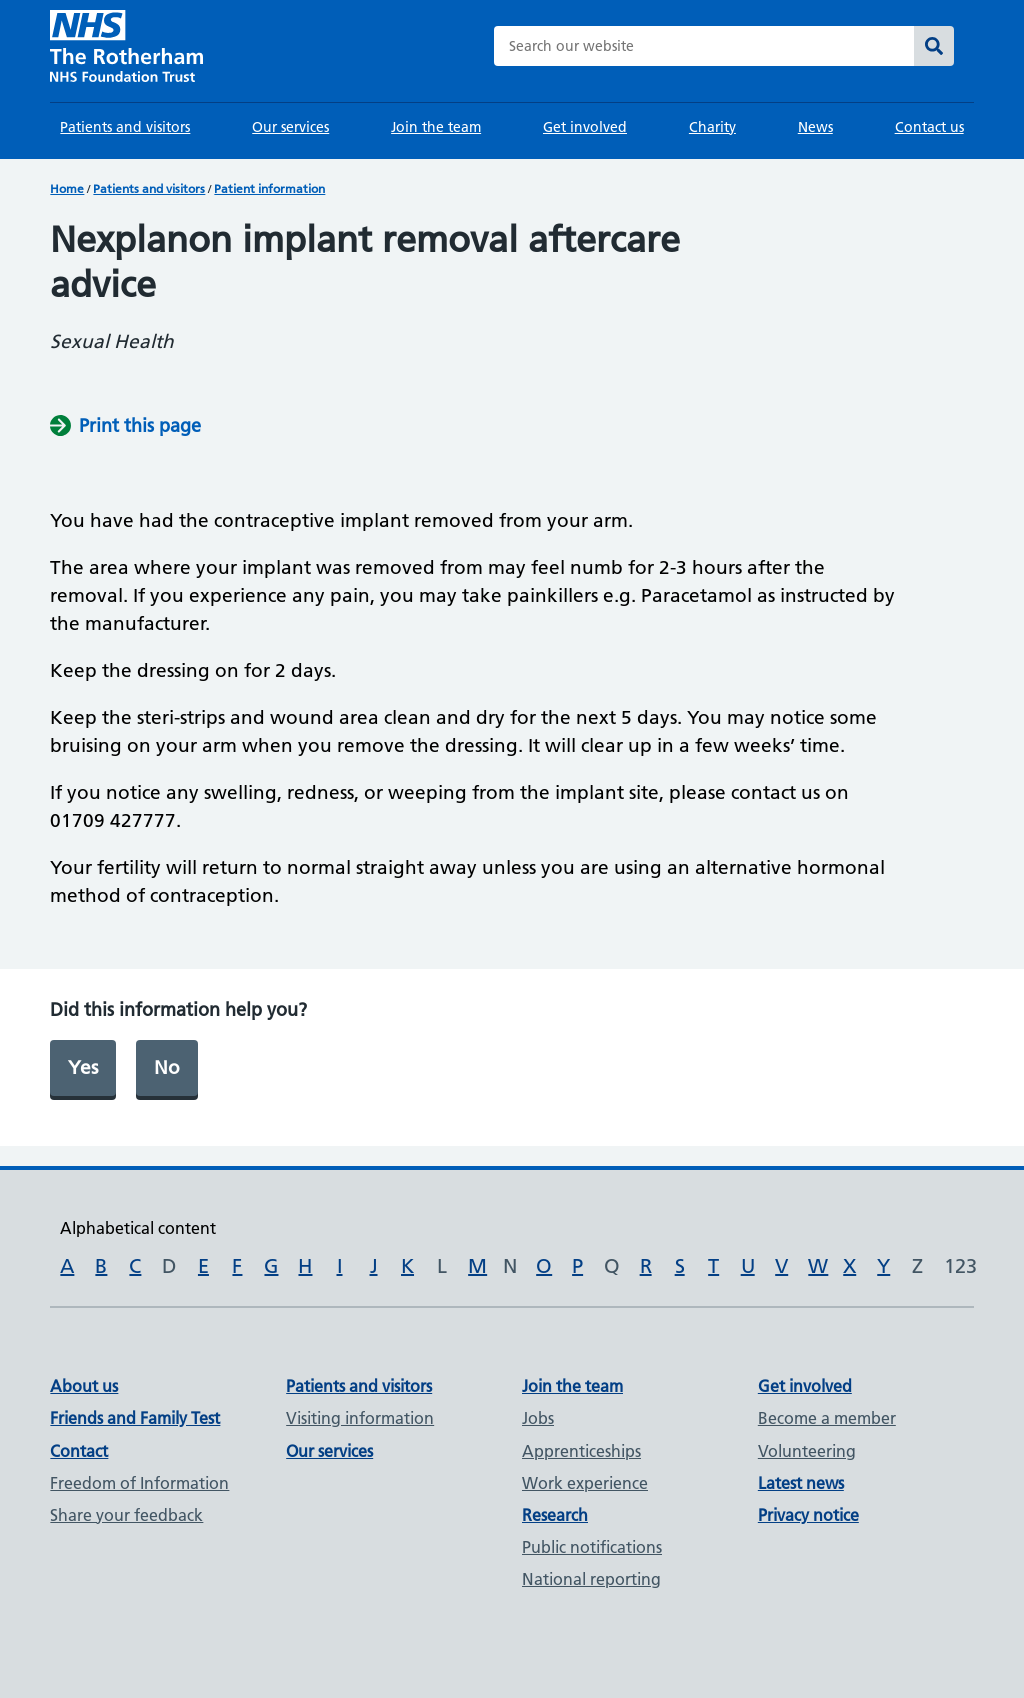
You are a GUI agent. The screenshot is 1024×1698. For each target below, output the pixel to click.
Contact (79, 1451)
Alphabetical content (138, 1228)
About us (84, 1386)
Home (67, 188)
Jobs (538, 1418)
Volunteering (807, 1451)
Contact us (929, 127)
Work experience (585, 1483)
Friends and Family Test (135, 1418)
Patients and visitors (125, 127)
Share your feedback (126, 1515)
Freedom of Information (139, 1483)
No (167, 1067)
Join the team (436, 127)
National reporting (591, 1579)
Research (555, 1515)
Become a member (827, 1418)
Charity (712, 127)
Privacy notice (808, 1515)
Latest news (801, 1483)
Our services (290, 127)
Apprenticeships (581, 1451)
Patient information (269, 188)
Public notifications (592, 1547)
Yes (83, 1067)
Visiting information (360, 1418)
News (815, 127)
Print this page (140, 425)
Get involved (585, 127)
